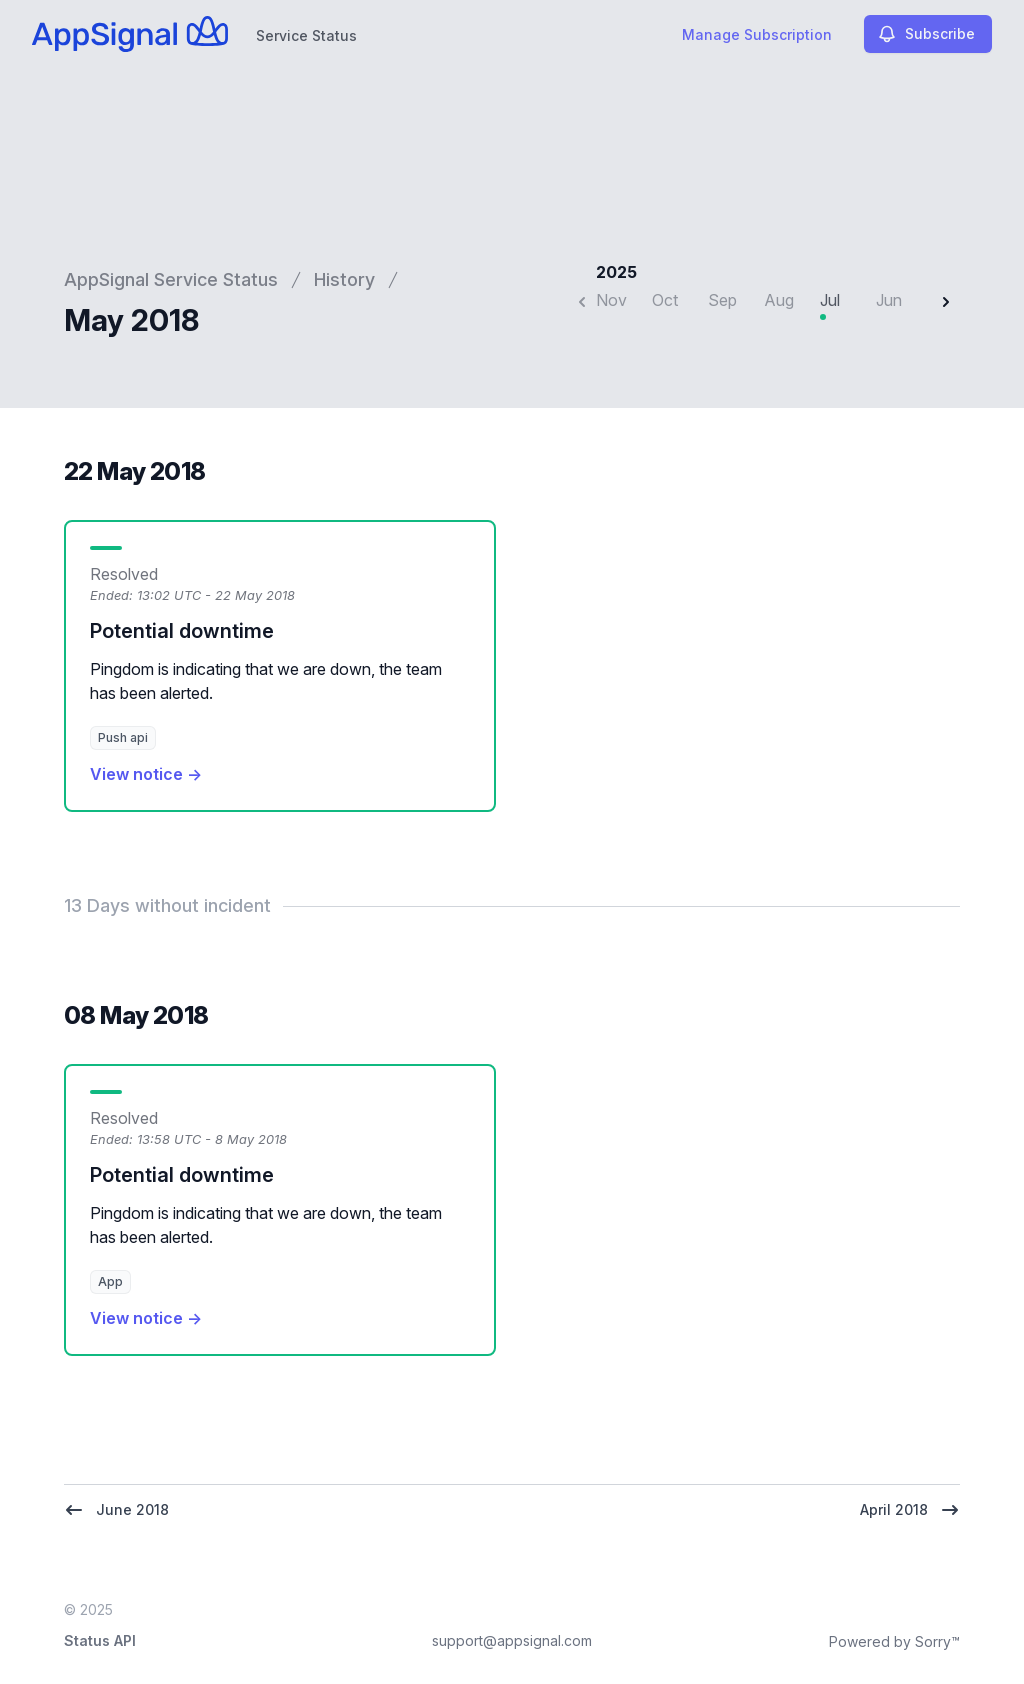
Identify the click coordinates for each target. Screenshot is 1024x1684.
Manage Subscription (757, 34)
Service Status (306, 35)
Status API (100, 1640)
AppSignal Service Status (171, 279)
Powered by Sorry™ (894, 1641)
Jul (830, 300)
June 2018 (116, 1510)
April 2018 (910, 1510)
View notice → (146, 774)
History (344, 279)
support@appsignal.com (512, 1640)
